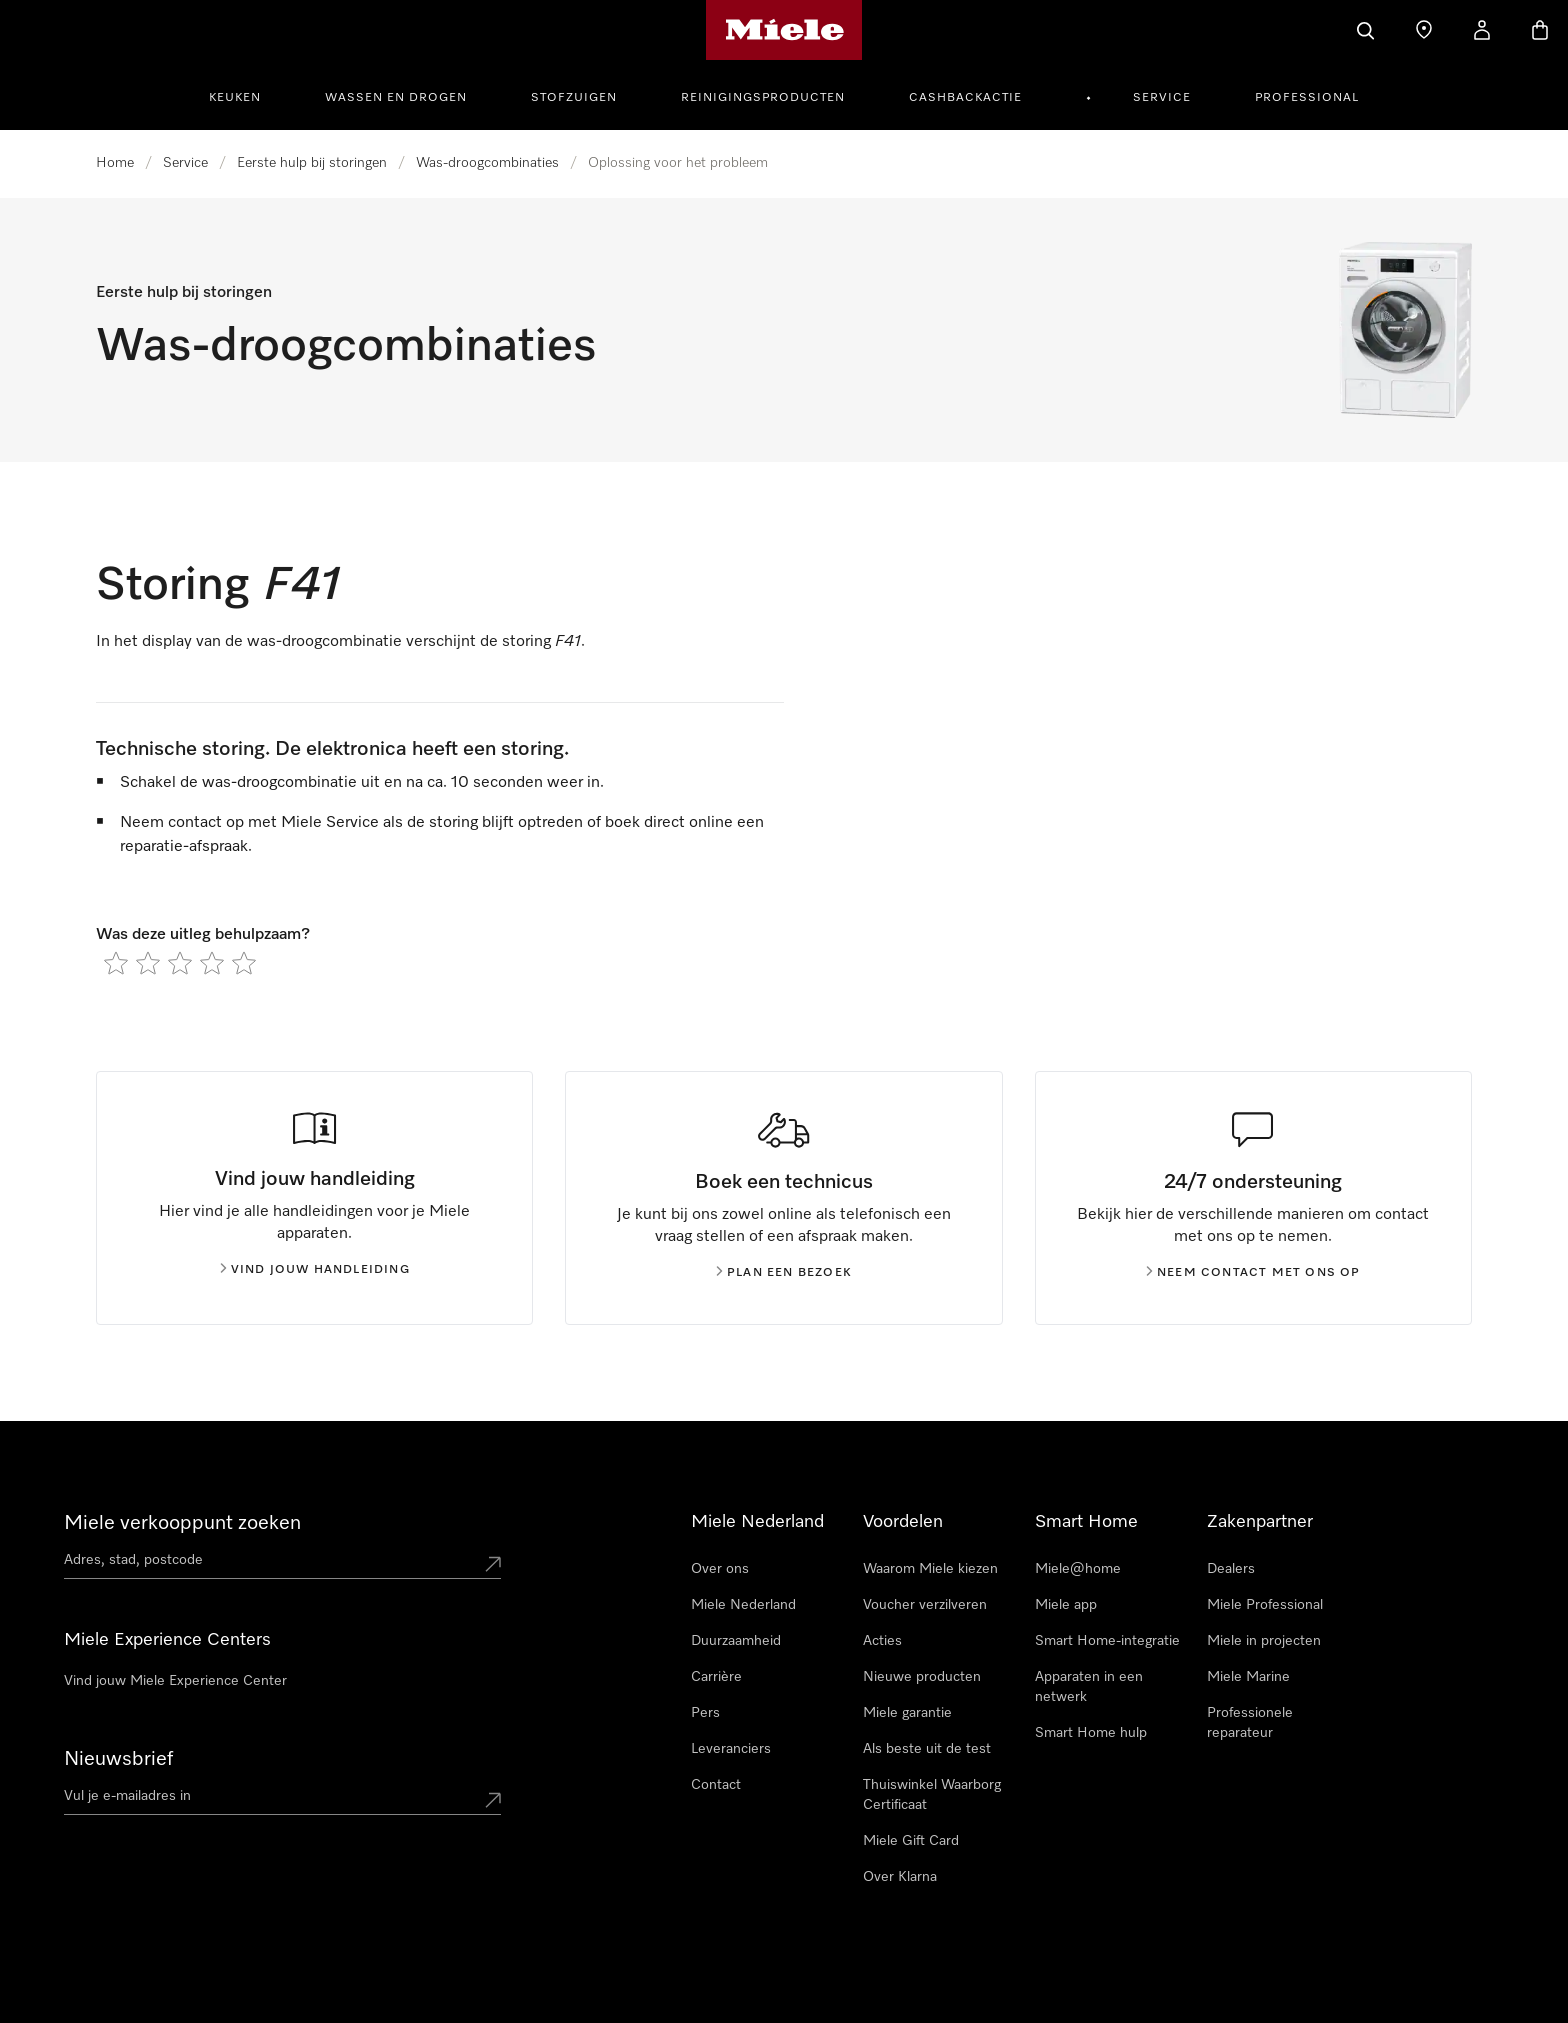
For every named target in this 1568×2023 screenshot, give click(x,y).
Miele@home (1078, 1569)
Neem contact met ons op (1253, 1273)
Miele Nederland (743, 1605)
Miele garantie (907, 1713)
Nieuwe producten (922, 1677)
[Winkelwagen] (1540, 30)
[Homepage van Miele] (784, 30)
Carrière (716, 1677)
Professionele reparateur (1250, 1723)
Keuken (235, 98)
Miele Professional (1265, 1605)
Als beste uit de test (927, 1749)
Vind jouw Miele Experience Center (175, 1681)
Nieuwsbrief (118, 1759)
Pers (705, 1713)
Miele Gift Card (911, 1841)
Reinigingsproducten (763, 98)
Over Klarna (900, 1877)
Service (1162, 98)
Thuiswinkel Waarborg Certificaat (932, 1795)
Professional (1307, 98)
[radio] (116, 963)
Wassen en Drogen (396, 98)
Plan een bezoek (784, 1273)
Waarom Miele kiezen (930, 1569)
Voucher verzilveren (925, 1605)
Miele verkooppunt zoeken (182, 1523)
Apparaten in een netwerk (1089, 1687)
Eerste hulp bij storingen (312, 163)
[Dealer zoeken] (1424, 30)
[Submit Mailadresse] (493, 1800)
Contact (716, 1785)
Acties (882, 1641)
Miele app (1066, 1605)
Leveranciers (731, 1749)
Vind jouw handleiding (315, 1270)
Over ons (720, 1569)
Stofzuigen (574, 98)
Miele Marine (1248, 1677)
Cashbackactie (965, 98)
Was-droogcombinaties (487, 163)
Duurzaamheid (736, 1641)
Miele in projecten (1264, 1641)
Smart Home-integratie (1107, 1641)
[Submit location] (493, 1564)
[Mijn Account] (1482, 30)
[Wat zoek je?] (1366, 30)
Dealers (1231, 1569)
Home (115, 163)
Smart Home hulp (1091, 1733)
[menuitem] (246, 95)
